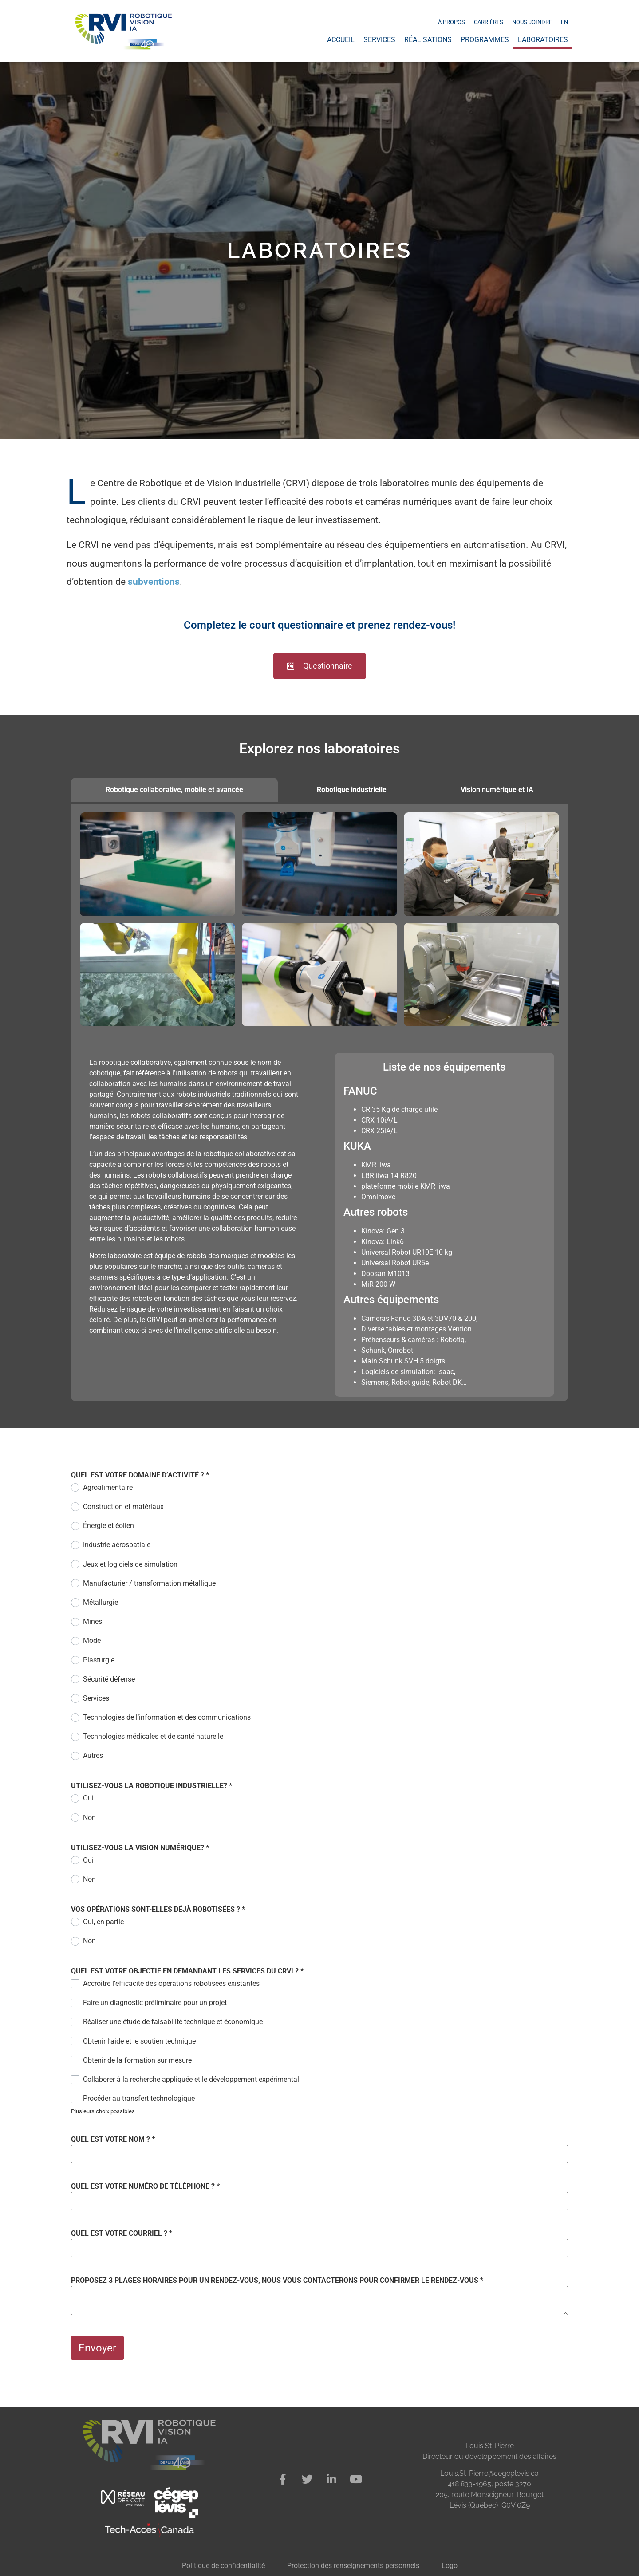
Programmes (485, 39)
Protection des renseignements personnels (353, 2565)
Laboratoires (543, 39)
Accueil (341, 39)
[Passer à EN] (564, 22)
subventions (154, 581)
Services (379, 39)
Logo (450, 2565)
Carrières (488, 22)
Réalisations (428, 39)
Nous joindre (532, 22)
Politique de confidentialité (223, 2565)
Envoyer (97, 2348)
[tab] (174, 790)
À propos (451, 22)
